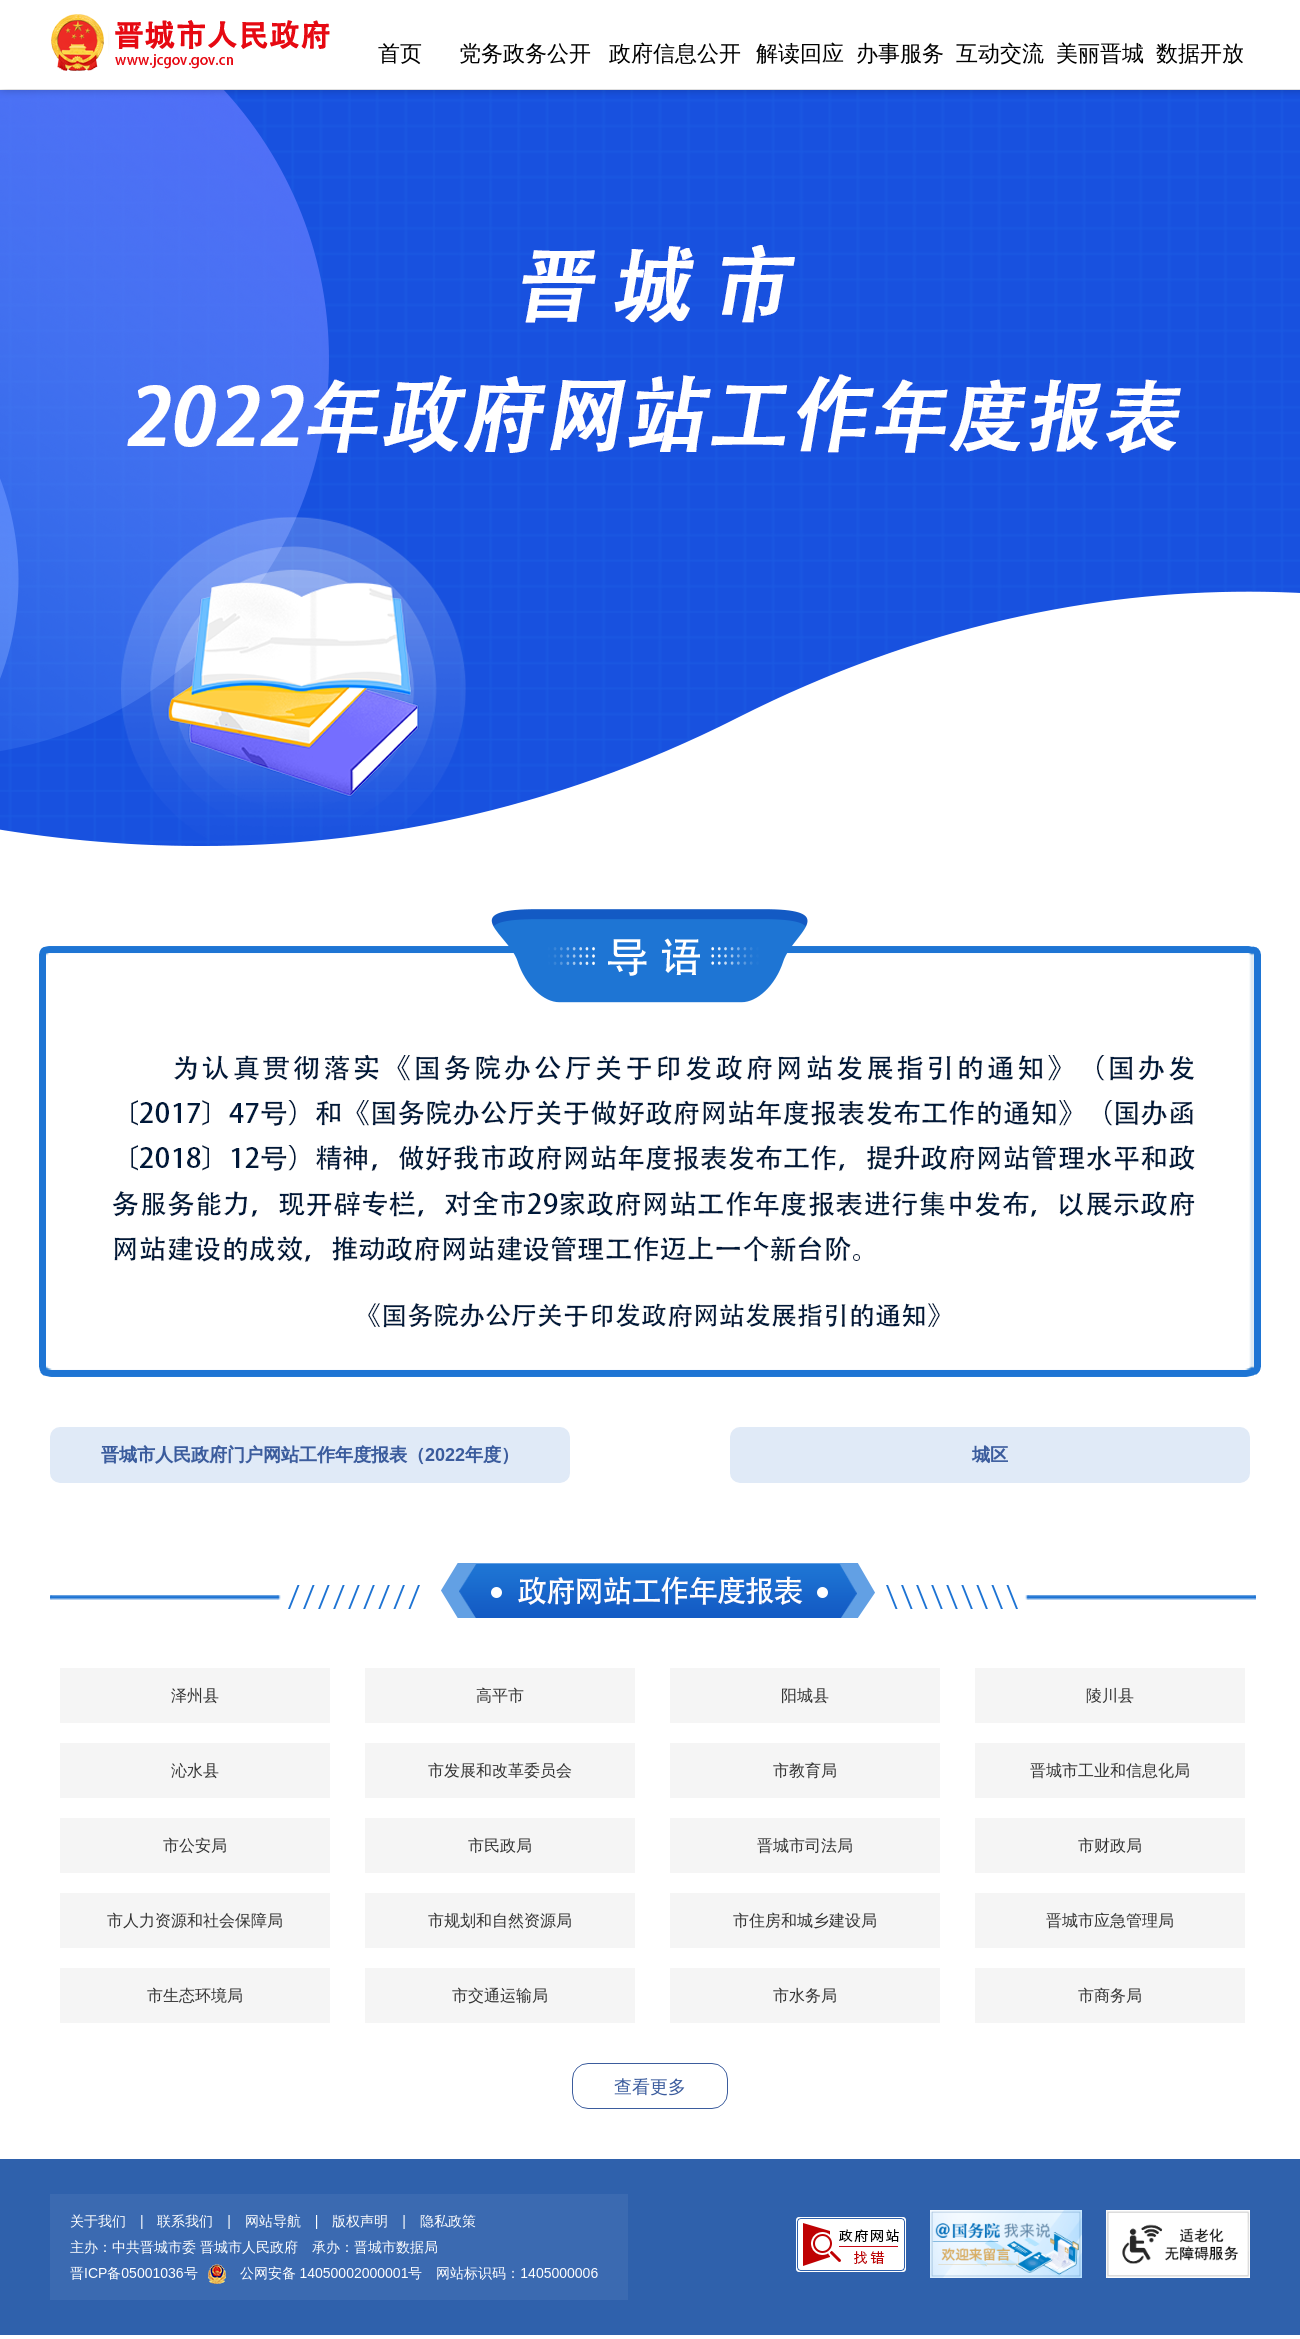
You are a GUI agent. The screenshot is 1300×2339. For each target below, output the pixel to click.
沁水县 (195, 1770)
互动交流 (1000, 53)
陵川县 (1110, 1695)
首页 (400, 53)
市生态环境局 (195, 1995)
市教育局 (805, 1770)
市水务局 (805, 1995)
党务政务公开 (525, 53)
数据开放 (1200, 53)
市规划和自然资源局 (500, 1920)
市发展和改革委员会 (500, 1770)
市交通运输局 (500, 1995)
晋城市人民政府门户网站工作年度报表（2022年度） (310, 1455)
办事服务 (900, 53)
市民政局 (500, 1845)
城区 (990, 1455)
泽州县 (195, 1695)
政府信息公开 (675, 53)
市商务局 (1110, 1995)
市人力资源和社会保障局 (195, 1920)
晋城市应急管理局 (1110, 1920)
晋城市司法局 (805, 1845)
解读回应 (800, 53)
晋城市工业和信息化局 (1110, 1770)
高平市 (500, 1695)
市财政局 (1110, 1845)
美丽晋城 (1100, 53)
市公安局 (195, 1845)
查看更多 (650, 2087)
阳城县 (805, 1695)
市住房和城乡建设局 (805, 1920)
